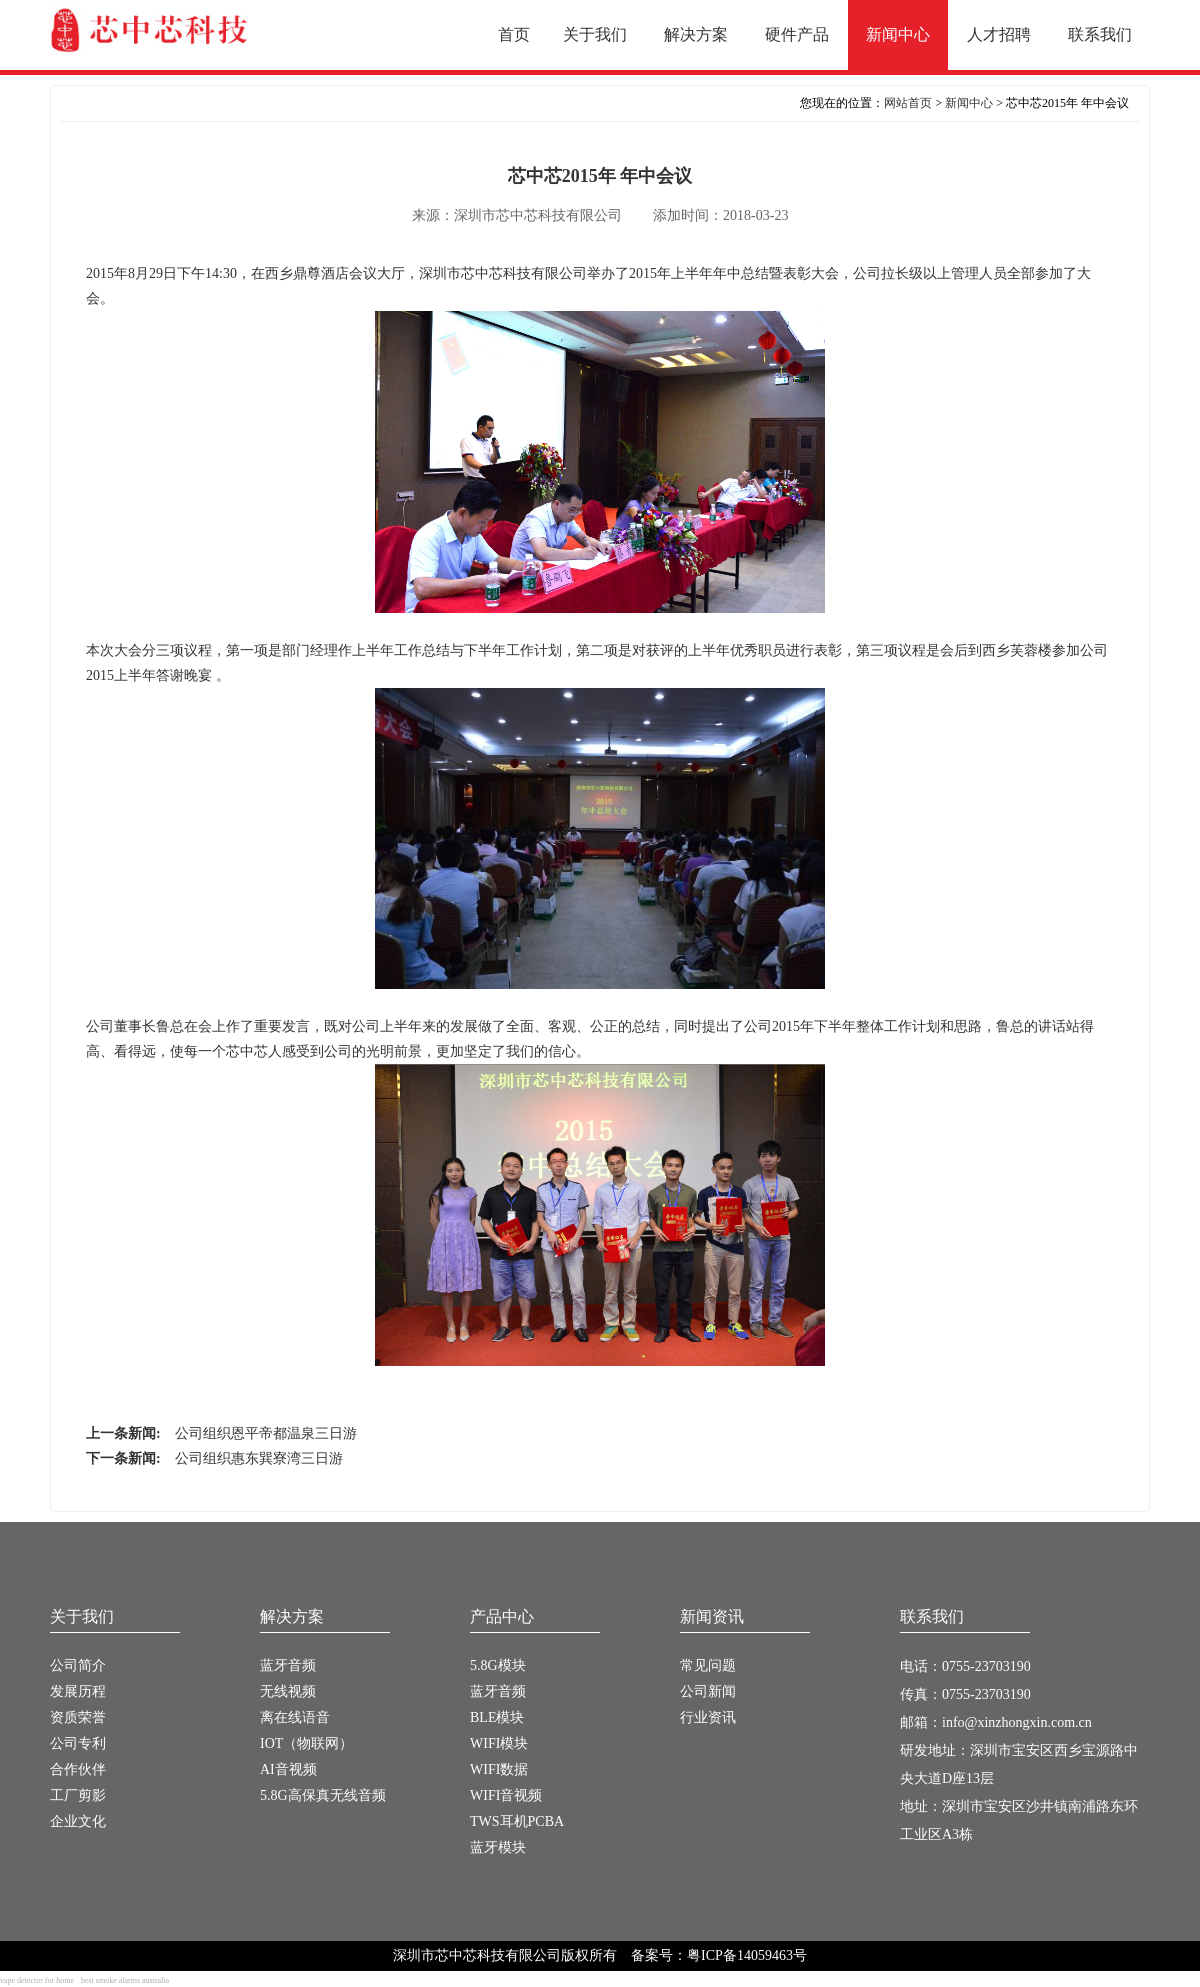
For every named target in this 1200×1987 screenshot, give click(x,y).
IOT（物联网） (306, 1743)
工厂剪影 (78, 1795)
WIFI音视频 (506, 1795)
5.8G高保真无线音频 (323, 1795)
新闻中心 (969, 103)
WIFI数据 (499, 1769)
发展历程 (78, 1691)
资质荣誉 (78, 1717)
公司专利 (78, 1743)
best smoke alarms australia (125, 1980)
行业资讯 (708, 1717)
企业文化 (78, 1821)
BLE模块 (497, 1717)
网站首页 (908, 103)
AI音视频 (288, 1769)
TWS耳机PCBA (517, 1821)
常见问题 (708, 1665)
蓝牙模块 (498, 1847)
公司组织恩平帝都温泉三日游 (266, 1433)
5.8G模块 (498, 1665)
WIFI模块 (499, 1743)
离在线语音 (295, 1717)
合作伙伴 (78, 1769)
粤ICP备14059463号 (747, 1955)
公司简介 (78, 1665)
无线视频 (288, 1691)
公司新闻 (708, 1691)
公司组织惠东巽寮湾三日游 (259, 1458)
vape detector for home (37, 1980)
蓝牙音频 (288, 1665)
